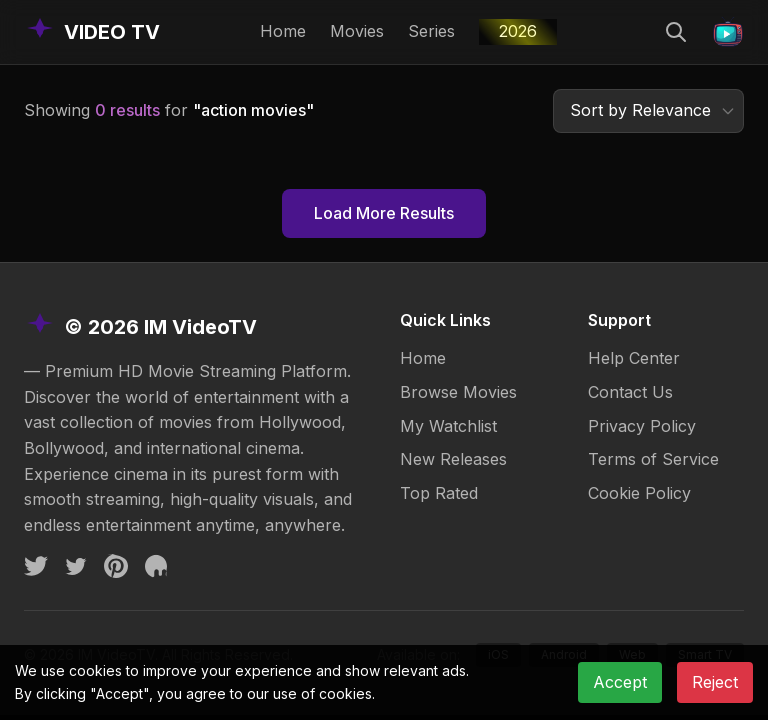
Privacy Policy (642, 426)
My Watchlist (448, 426)
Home (283, 31)
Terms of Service (653, 459)
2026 (518, 31)
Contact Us (630, 392)
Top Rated (439, 493)
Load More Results (384, 213)
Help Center (634, 358)
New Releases (453, 459)
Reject (715, 682)
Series (431, 31)
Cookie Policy (639, 493)
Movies (357, 31)
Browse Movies (458, 392)
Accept (620, 682)
